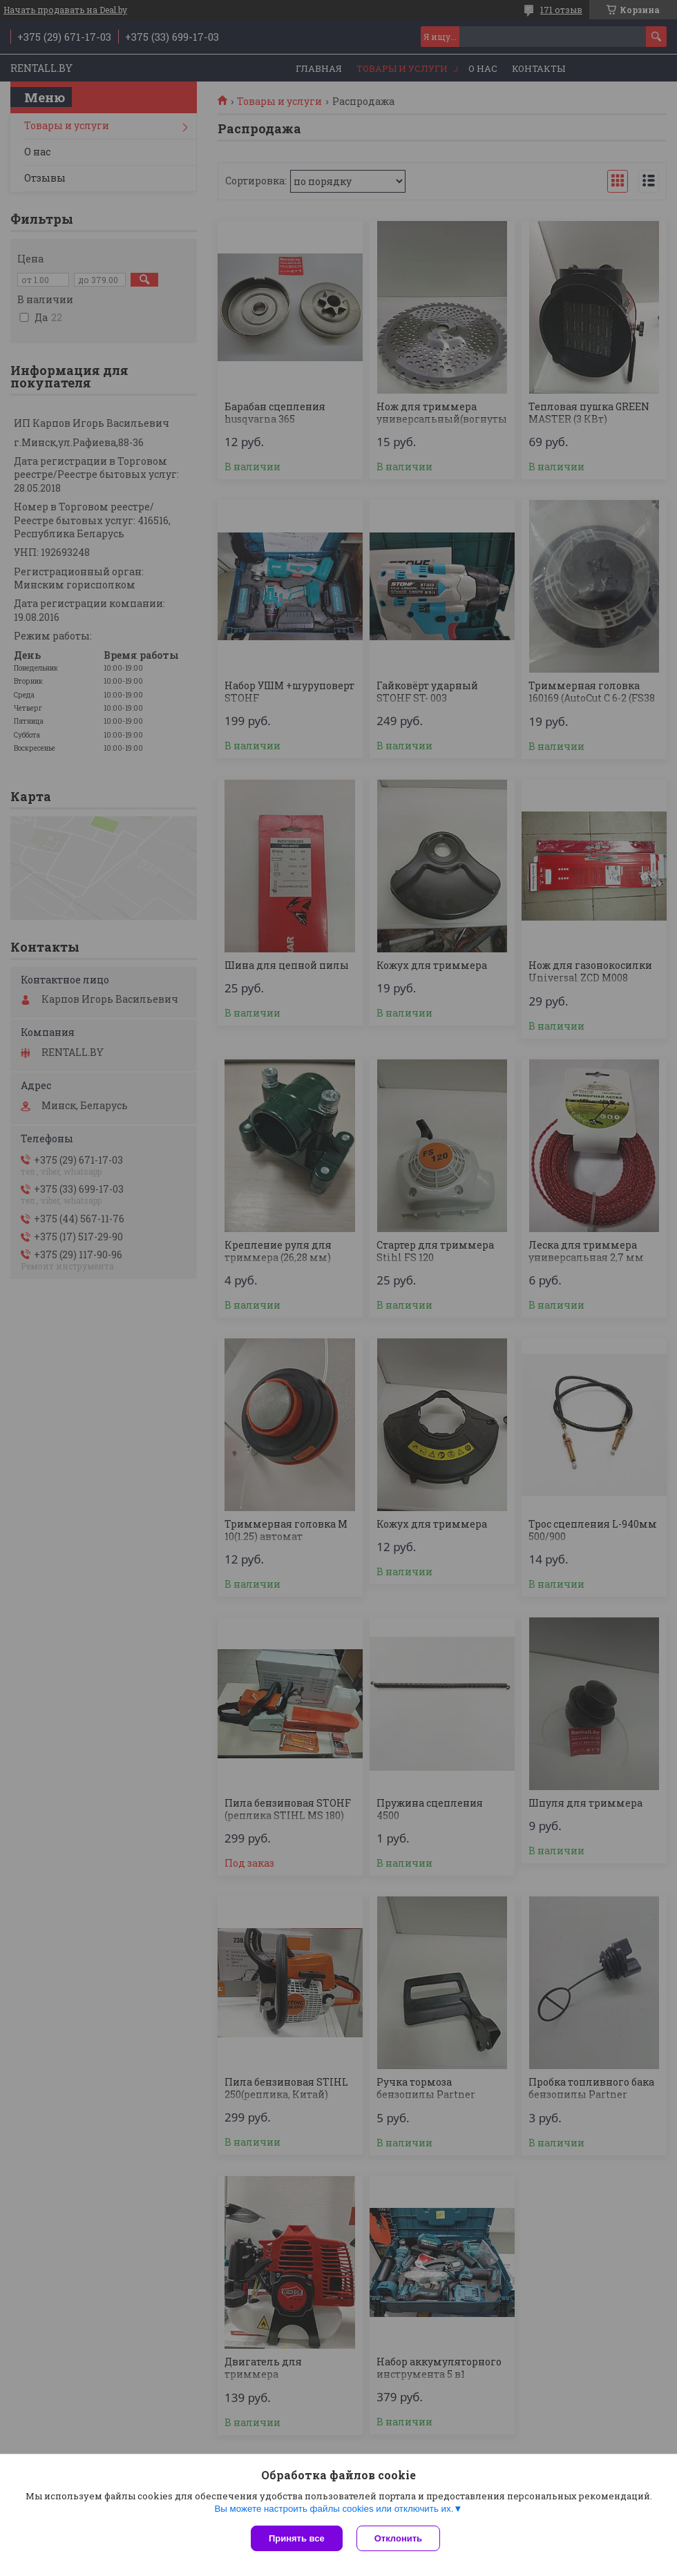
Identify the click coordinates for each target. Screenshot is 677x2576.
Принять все (297, 2538)
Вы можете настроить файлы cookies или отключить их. (333, 2508)
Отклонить (398, 2538)
